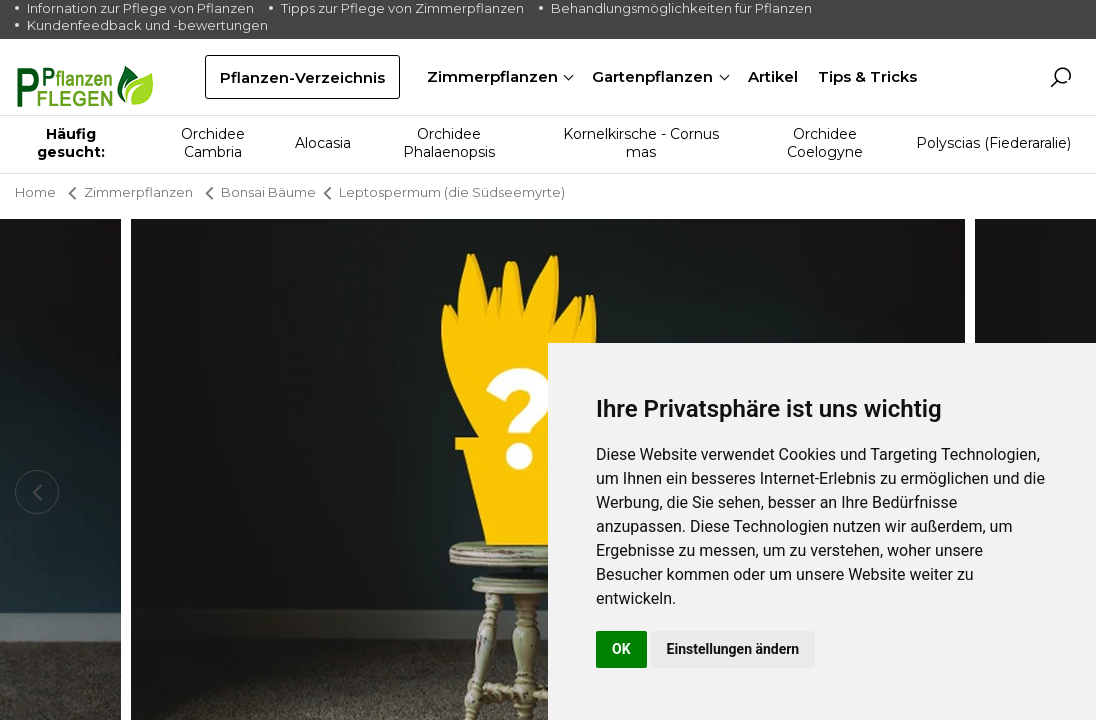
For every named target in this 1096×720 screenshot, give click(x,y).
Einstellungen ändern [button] (733, 649)
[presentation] (37, 492)
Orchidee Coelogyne (825, 143)
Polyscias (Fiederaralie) (993, 143)
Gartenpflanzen (654, 76)
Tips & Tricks (867, 76)
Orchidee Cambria (213, 143)
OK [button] (621, 649)
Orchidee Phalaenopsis (449, 143)
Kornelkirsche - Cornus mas (641, 143)
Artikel (773, 76)
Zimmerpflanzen (494, 76)
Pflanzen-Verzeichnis (302, 77)
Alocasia (323, 143)
